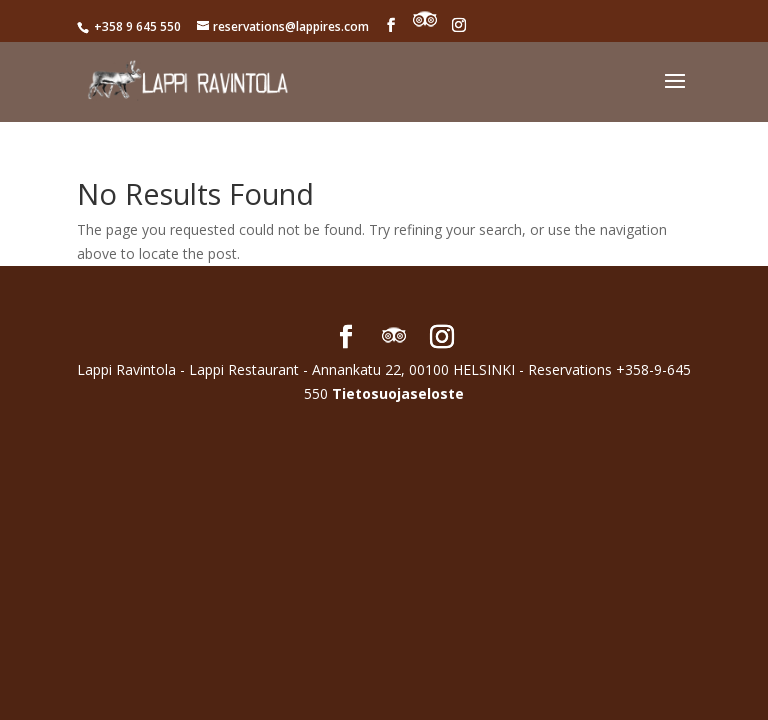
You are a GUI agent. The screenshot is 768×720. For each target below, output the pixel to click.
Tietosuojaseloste (398, 393)
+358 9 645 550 (136, 26)
